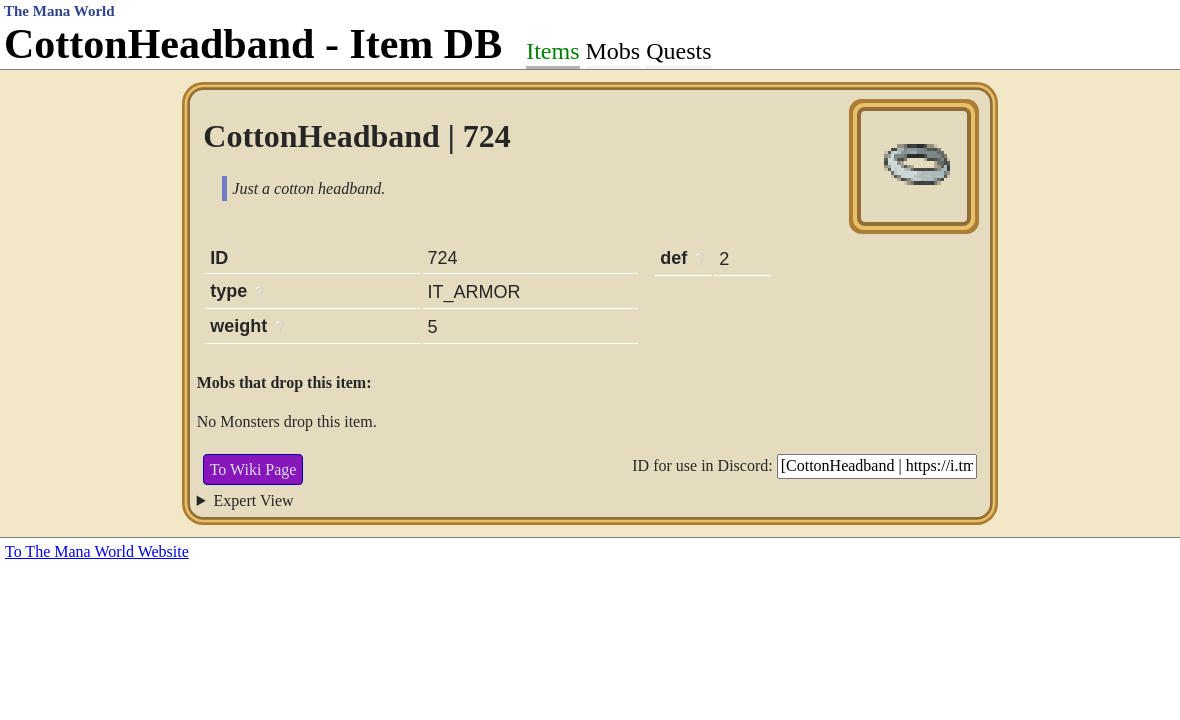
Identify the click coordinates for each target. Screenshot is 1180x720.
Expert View (254, 500)
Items (552, 51)
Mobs (613, 51)
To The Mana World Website (97, 551)
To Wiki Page (253, 469)
